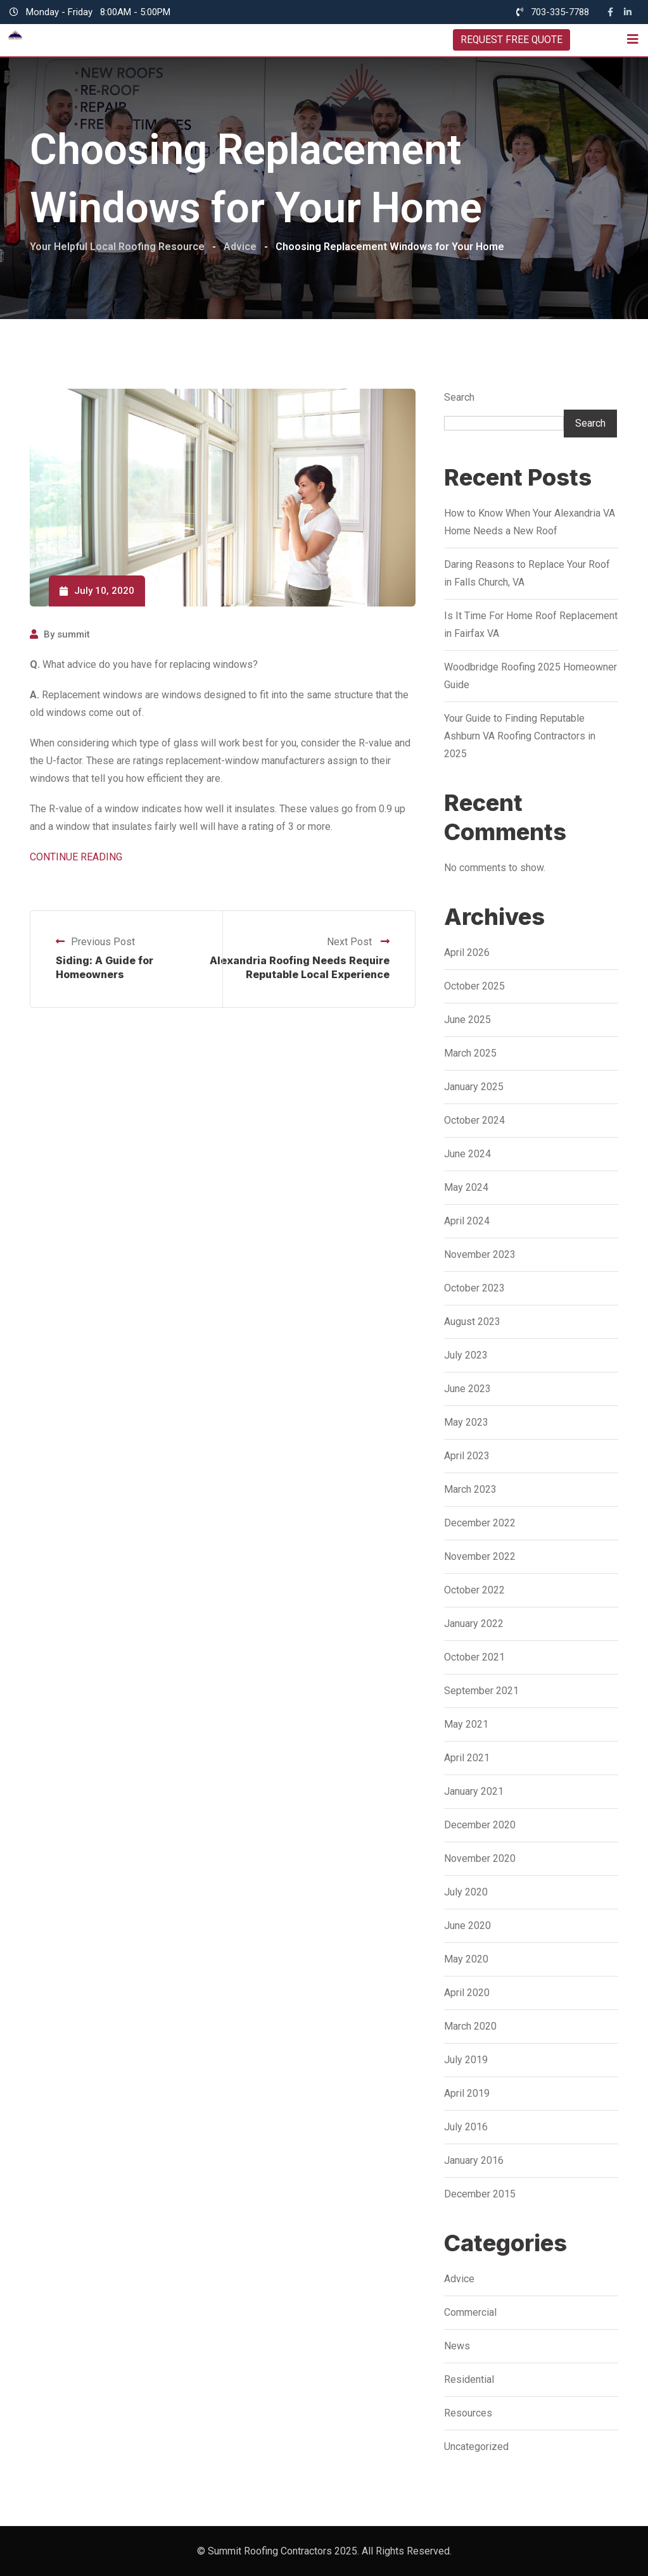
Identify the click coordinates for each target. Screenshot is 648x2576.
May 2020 (466, 1959)
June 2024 (467, 1154)
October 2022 (474, 1590)
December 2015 (480, 2194)
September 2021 (481, 1691)
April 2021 (467, 1758)
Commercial (470, 2312)
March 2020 (470, 2026)
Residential (469, 2379)
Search (459, 397)
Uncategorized (476, 2447)
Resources (468, 2413)
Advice (459, 2279)
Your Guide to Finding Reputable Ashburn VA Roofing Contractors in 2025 (519, 736)
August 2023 (472, 1322)
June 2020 (467, 1925)
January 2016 (474, 2160)
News (457, 2346)
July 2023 (466, 1355)
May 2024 (466, 1187)
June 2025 (467, 1020)
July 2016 (466, 2127)
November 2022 (480, 1556)
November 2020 (480, 1858)
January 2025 (474, 1087)
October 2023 (474, 1288)
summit (73, 634)
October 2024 (474, 1120)
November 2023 (480, 1254)
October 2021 (474, 1657)
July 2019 (466, 2060)
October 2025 (474, 986)
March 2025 (470, 1053)
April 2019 (467, 2093)
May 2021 (466, 1724)
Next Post (358, 941)
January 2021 (474, 1791)
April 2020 (467, 1993)
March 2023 (470, 1489)
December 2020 (480, 1825)
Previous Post (95, 941)
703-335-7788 (560, 12)
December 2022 (480, 1523)
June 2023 (467, 1389)
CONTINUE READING (76, 857)
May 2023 (466, 1422)
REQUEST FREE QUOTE (510, 40)
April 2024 (467, 1221)
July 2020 (466, 1892)
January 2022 (474, 1624)
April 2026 (467, 952)
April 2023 (467, 1456)
